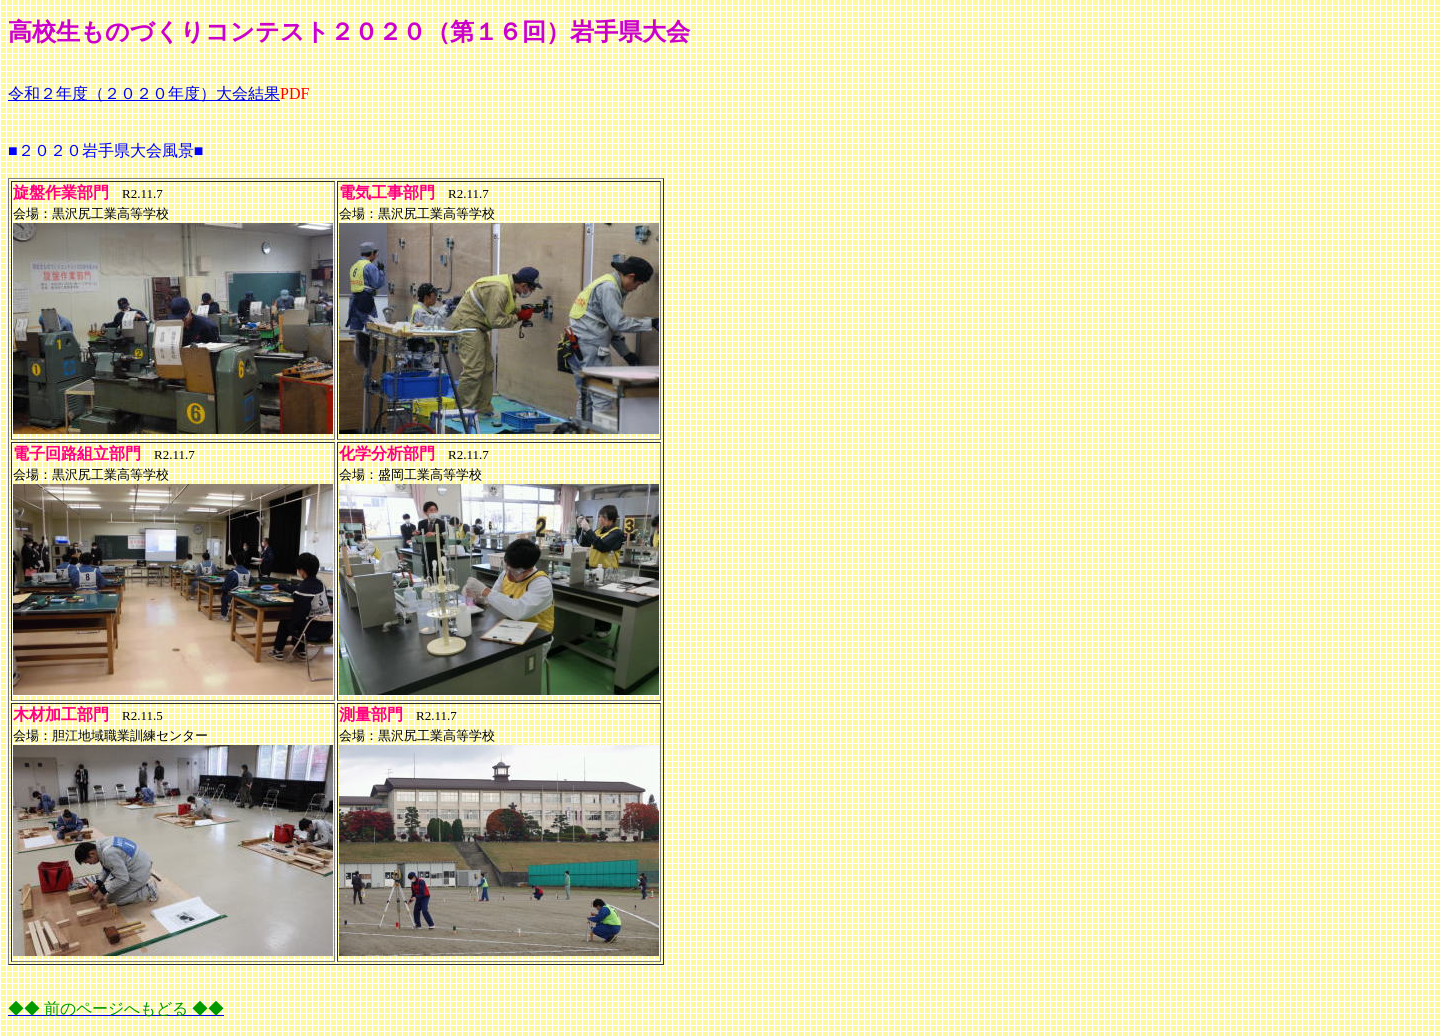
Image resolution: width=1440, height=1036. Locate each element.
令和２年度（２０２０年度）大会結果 (144, 93)
